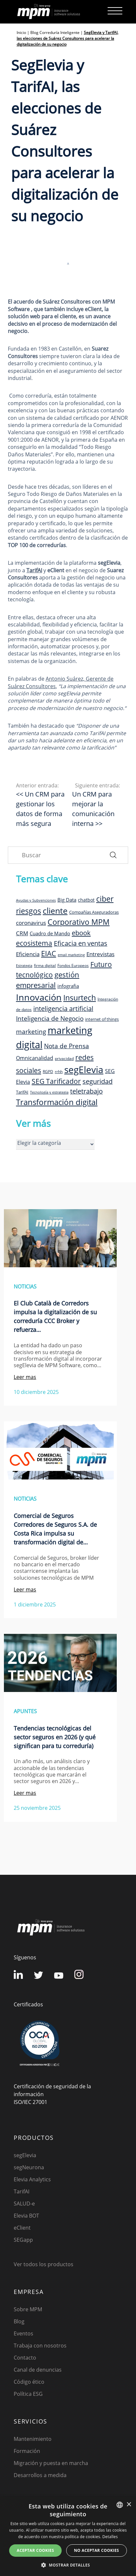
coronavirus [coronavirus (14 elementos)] (31, 922)
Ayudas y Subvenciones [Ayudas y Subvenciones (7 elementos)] (36, 900)
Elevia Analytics (32, 2179)
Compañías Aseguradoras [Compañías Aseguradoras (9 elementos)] (94, 912)
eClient (22, 2227)
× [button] (128, 2504)
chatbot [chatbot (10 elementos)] (86, 900)
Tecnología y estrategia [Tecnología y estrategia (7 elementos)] (49, 1092)
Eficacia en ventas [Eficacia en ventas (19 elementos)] (80, 943)
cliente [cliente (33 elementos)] (55, 910)
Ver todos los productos (43, 2264)
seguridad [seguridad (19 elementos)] (98, 1081)
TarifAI (21, 2191)
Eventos (23, 2333)
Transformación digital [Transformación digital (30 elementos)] (57, 1102)
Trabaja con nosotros (40, 2345)
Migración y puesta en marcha (51, 2463)
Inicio (21, 32)
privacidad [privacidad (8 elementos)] (64, 1058)
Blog (19, 2321)
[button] (68, 2565)
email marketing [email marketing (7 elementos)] (71, 955)
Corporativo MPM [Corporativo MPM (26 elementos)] (79, 922)
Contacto (25, 2357)
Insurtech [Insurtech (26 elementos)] (79, 998)
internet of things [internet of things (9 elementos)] (102, 1019)
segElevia (25, 2155)
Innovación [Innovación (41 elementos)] (39, 997)
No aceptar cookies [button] (96, 2550)
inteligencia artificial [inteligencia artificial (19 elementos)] (63, 1008)
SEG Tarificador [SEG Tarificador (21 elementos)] (56, 1081)
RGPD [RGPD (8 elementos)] (48, 1071)
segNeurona (29, 2167)
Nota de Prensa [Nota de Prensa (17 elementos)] (66, 1046)
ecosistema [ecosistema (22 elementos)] (34, 943)
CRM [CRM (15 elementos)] (22, 933)
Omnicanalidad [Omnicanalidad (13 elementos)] (34, 1058)
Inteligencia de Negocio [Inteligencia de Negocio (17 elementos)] (49, 1018)
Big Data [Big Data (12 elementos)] (66, 899)
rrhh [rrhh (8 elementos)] (59, 1071)
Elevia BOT (26, 2215)
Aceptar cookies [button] (35, 2550)
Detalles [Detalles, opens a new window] (110, 2536)
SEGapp (23, 2239)
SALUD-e (24, 2203)
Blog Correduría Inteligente (55, 32)
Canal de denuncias (38, 2369)
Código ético (29, 2381)
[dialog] (68, 2536)
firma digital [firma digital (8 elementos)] (45, 965)
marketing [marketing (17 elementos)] (31, 1031)
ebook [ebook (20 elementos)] (81, 932)
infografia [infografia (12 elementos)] (68, 985)
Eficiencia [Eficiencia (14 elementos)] (27, 954)
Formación (27, 2451)
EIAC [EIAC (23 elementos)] (48, 953)
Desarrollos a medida (40, 2475)
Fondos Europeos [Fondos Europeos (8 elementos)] (73, 965)
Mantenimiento (33, 2438)
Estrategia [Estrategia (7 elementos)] (24, 965)
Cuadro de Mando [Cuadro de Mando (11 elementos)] (50, 933)
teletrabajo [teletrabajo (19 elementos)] (86, 1091)
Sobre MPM (28, 2309)
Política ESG (28, 2393)
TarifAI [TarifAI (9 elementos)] (22, 1092)
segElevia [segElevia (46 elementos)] (83, 1069)
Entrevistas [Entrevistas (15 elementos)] (100, 954)
